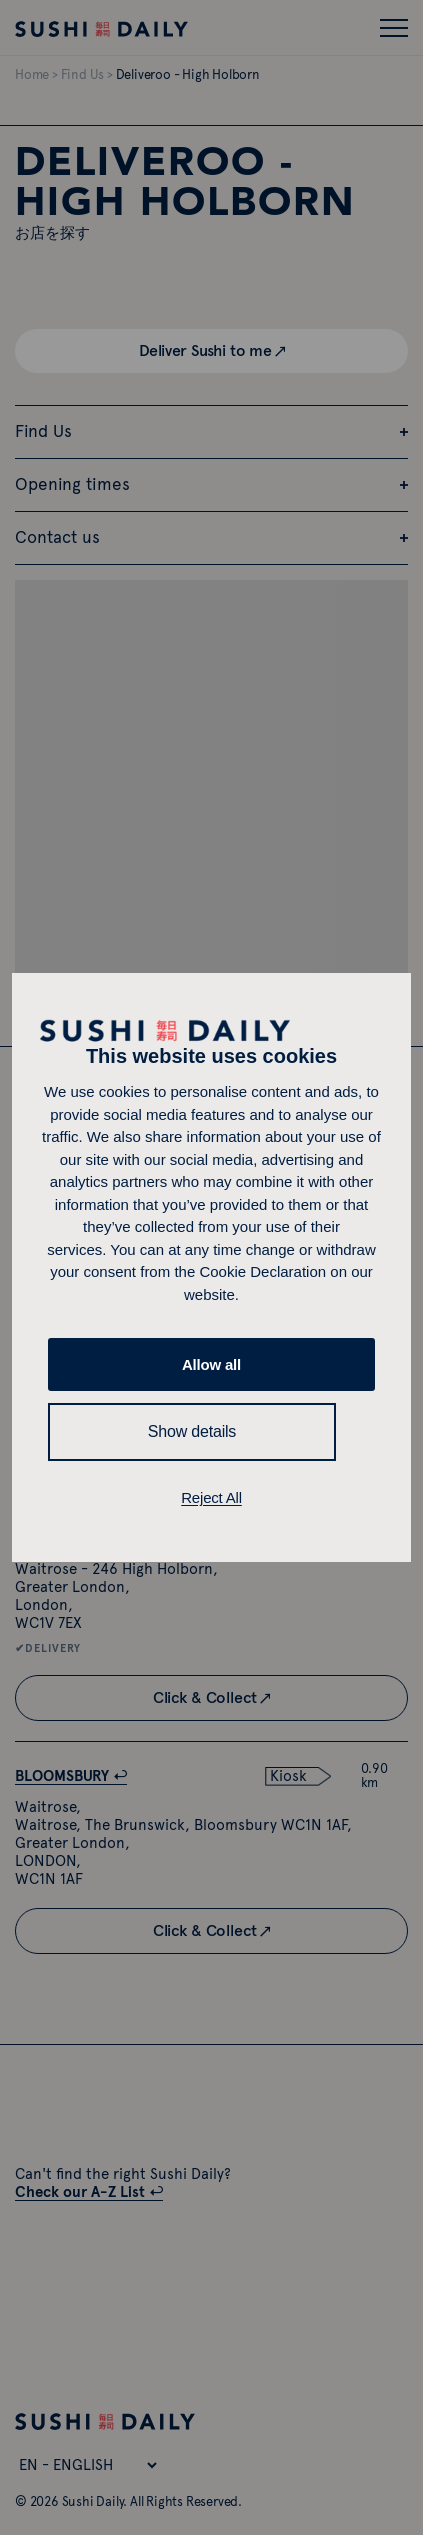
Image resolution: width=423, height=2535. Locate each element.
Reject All (211, 1497)
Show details (192, 1431)
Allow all (211, 1364)
